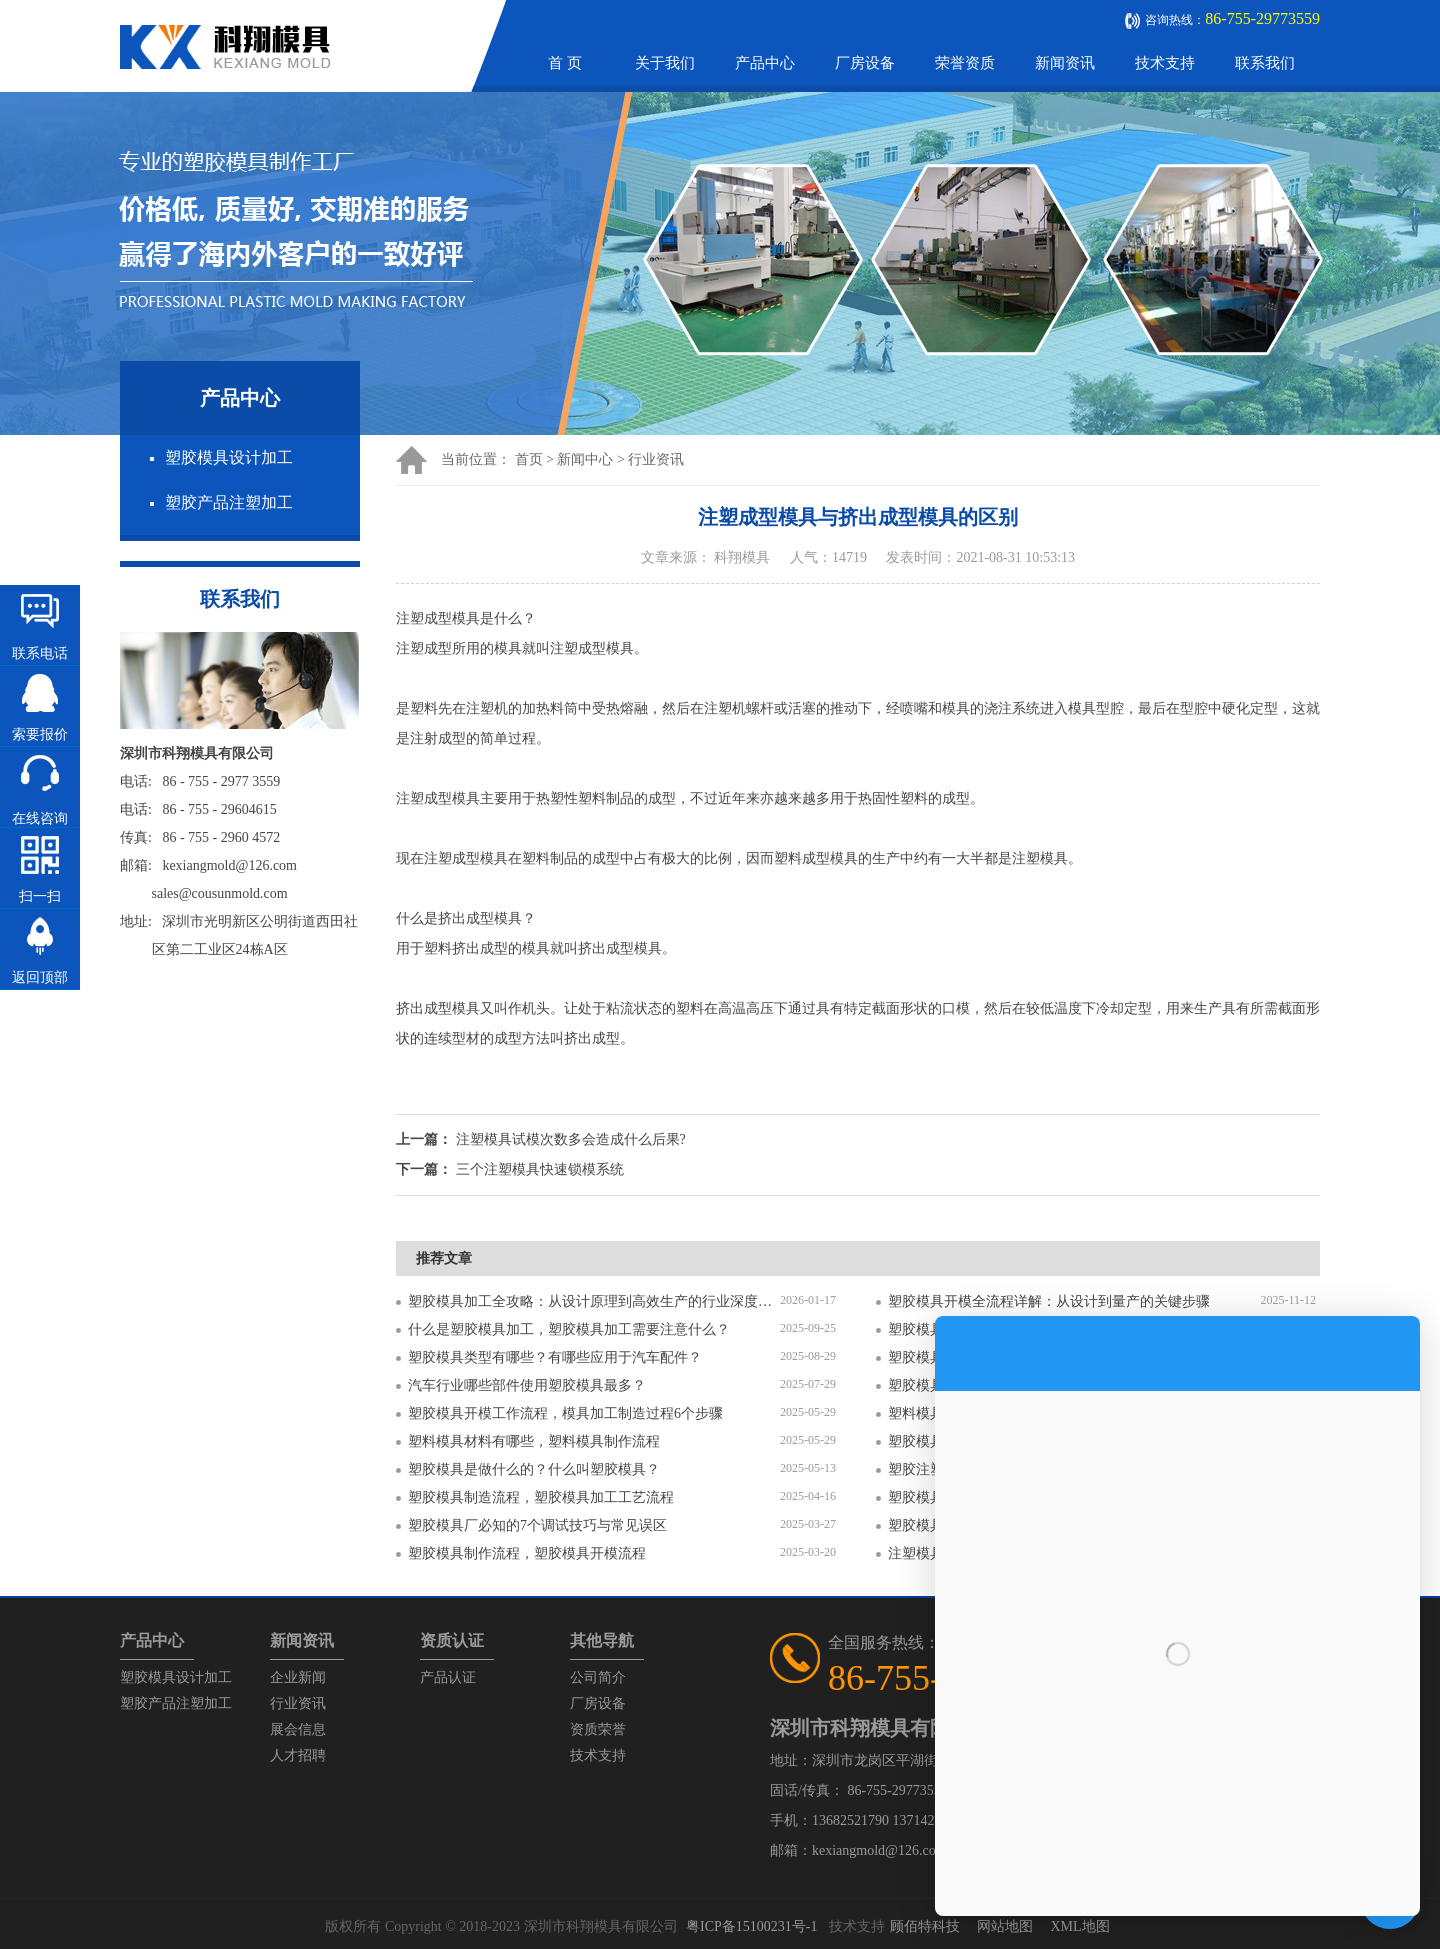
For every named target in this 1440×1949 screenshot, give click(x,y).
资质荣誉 (598, 1729)
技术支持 (1165, 63)
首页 (529, 459)
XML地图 (1079, 1926)
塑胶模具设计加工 (229, 457)
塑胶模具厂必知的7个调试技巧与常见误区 (537, 1525)
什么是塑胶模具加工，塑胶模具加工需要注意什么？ (569, 1329)
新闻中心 (585, 459)
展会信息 (298, 1729)
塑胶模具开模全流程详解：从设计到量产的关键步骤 (1049, 1301)
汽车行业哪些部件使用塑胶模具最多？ (527, 1385)
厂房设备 (865, 63)
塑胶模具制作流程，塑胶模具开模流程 (527, 1553)
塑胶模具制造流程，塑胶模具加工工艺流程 (541, 1497)
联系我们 (1265, 63)
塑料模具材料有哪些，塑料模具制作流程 (534, 1441)
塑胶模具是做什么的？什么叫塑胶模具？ (534, 1469)
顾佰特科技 (925, 1926)
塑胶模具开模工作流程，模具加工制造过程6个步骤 (565, 1413)
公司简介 (598, 1677)
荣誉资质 (965, 63)
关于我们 (665, 63)
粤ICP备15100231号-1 (751, 1926)
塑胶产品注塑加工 (229, 502)
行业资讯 (656, 459)
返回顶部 (40, 977)
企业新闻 (298, 1677)
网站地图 (1005, 1926)
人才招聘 (298, 1755)
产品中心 (765, 63)
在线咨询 (40, 818)
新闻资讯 (1065, 63)
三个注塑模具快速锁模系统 (540, 1169)
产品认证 (448, 1677)
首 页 (565, 63)
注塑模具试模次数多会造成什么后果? (571, 1139)
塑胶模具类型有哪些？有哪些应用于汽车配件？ (555, 1357)
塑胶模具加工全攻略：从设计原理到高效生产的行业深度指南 (594, 1301)
